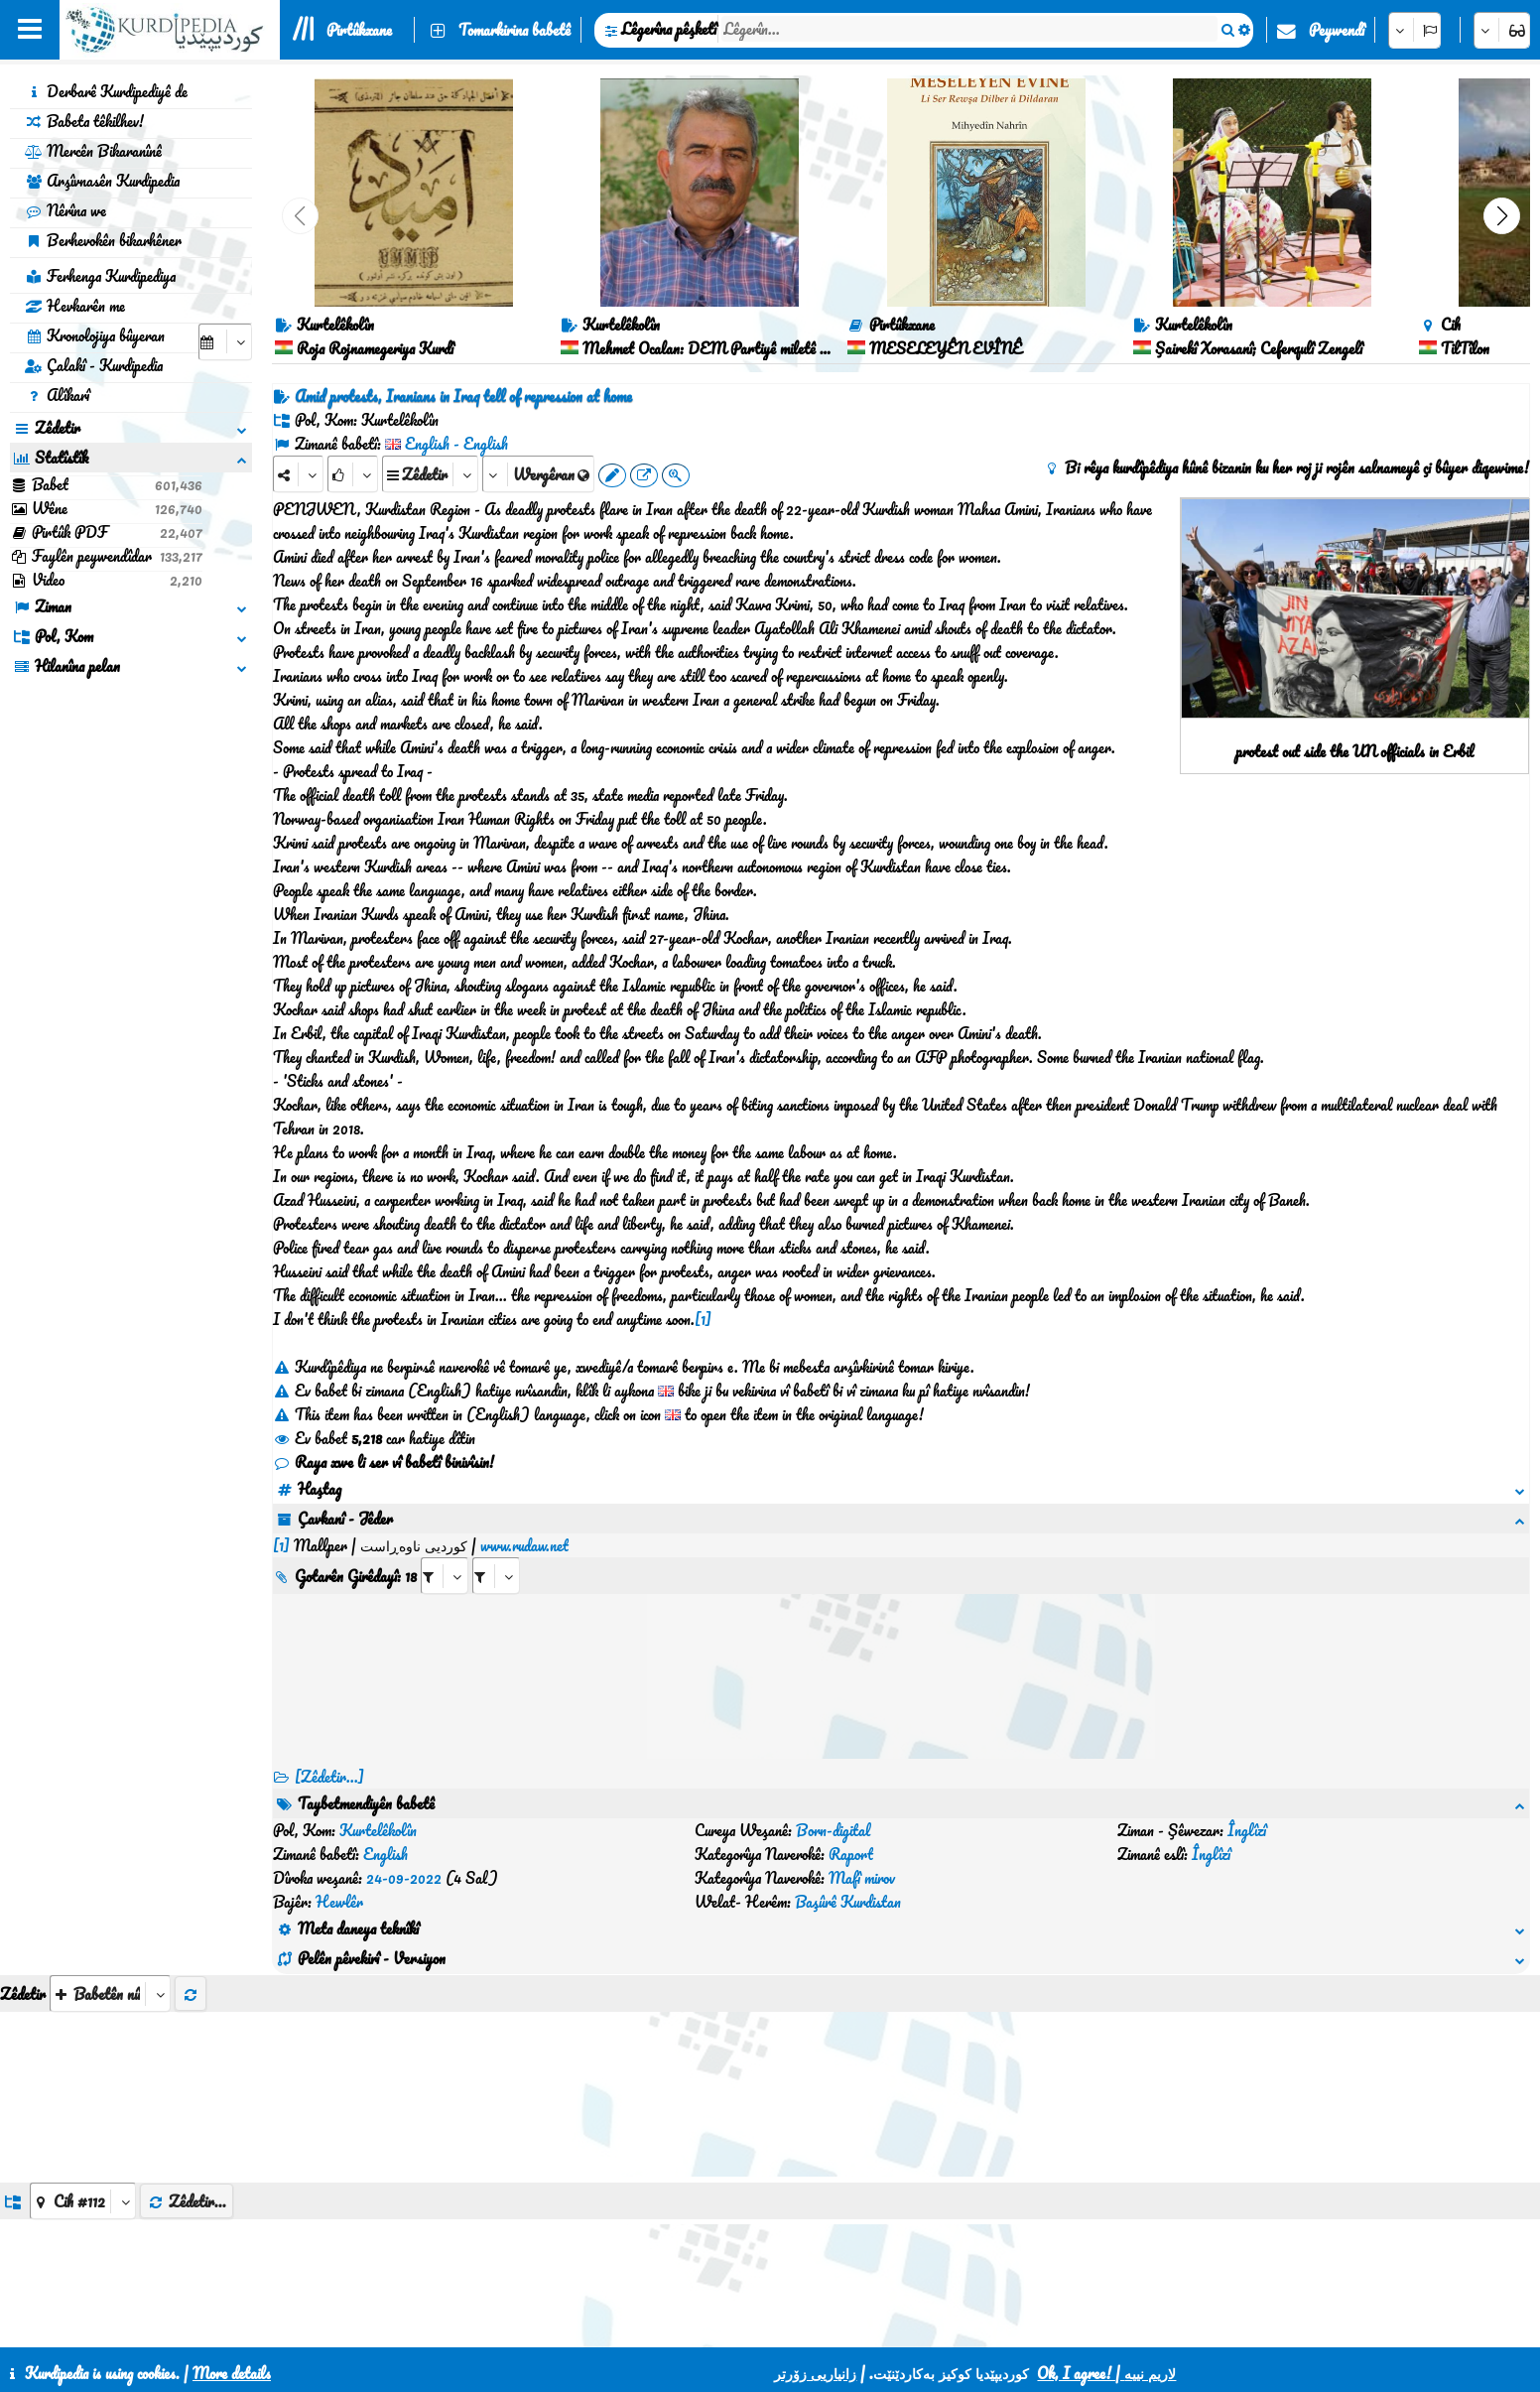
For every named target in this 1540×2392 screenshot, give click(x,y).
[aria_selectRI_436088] (444, 1551)
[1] (703, 1319)
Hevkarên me (75, 306)
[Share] (298, 474)
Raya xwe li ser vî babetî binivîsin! (383, 1462)
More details (231, 2373)
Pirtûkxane (359, 30)
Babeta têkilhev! (84, 121)
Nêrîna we (65, 210)
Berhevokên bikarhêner (103, 240)
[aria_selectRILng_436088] (496, 1551)
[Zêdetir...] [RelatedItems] (329, 1753)
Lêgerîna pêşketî (668, 29)
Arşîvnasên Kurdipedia (102, 181)
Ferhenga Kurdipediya (100, 276)
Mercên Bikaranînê (93, 151)
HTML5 (887, 2324)
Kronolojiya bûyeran (95, 335)
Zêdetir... (186, 2082)
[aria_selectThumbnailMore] (110, 1874)
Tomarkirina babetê (514, 30)
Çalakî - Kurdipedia (94, 365)
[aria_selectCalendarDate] (225, 342)
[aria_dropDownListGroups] (83, 2081)
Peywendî (1336, 30)
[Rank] (352, 474)
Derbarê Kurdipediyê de (106, 91)
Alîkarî (57, 395)
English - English (456, 444)
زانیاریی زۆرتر (815, 2373)
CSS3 (811, 2324)
